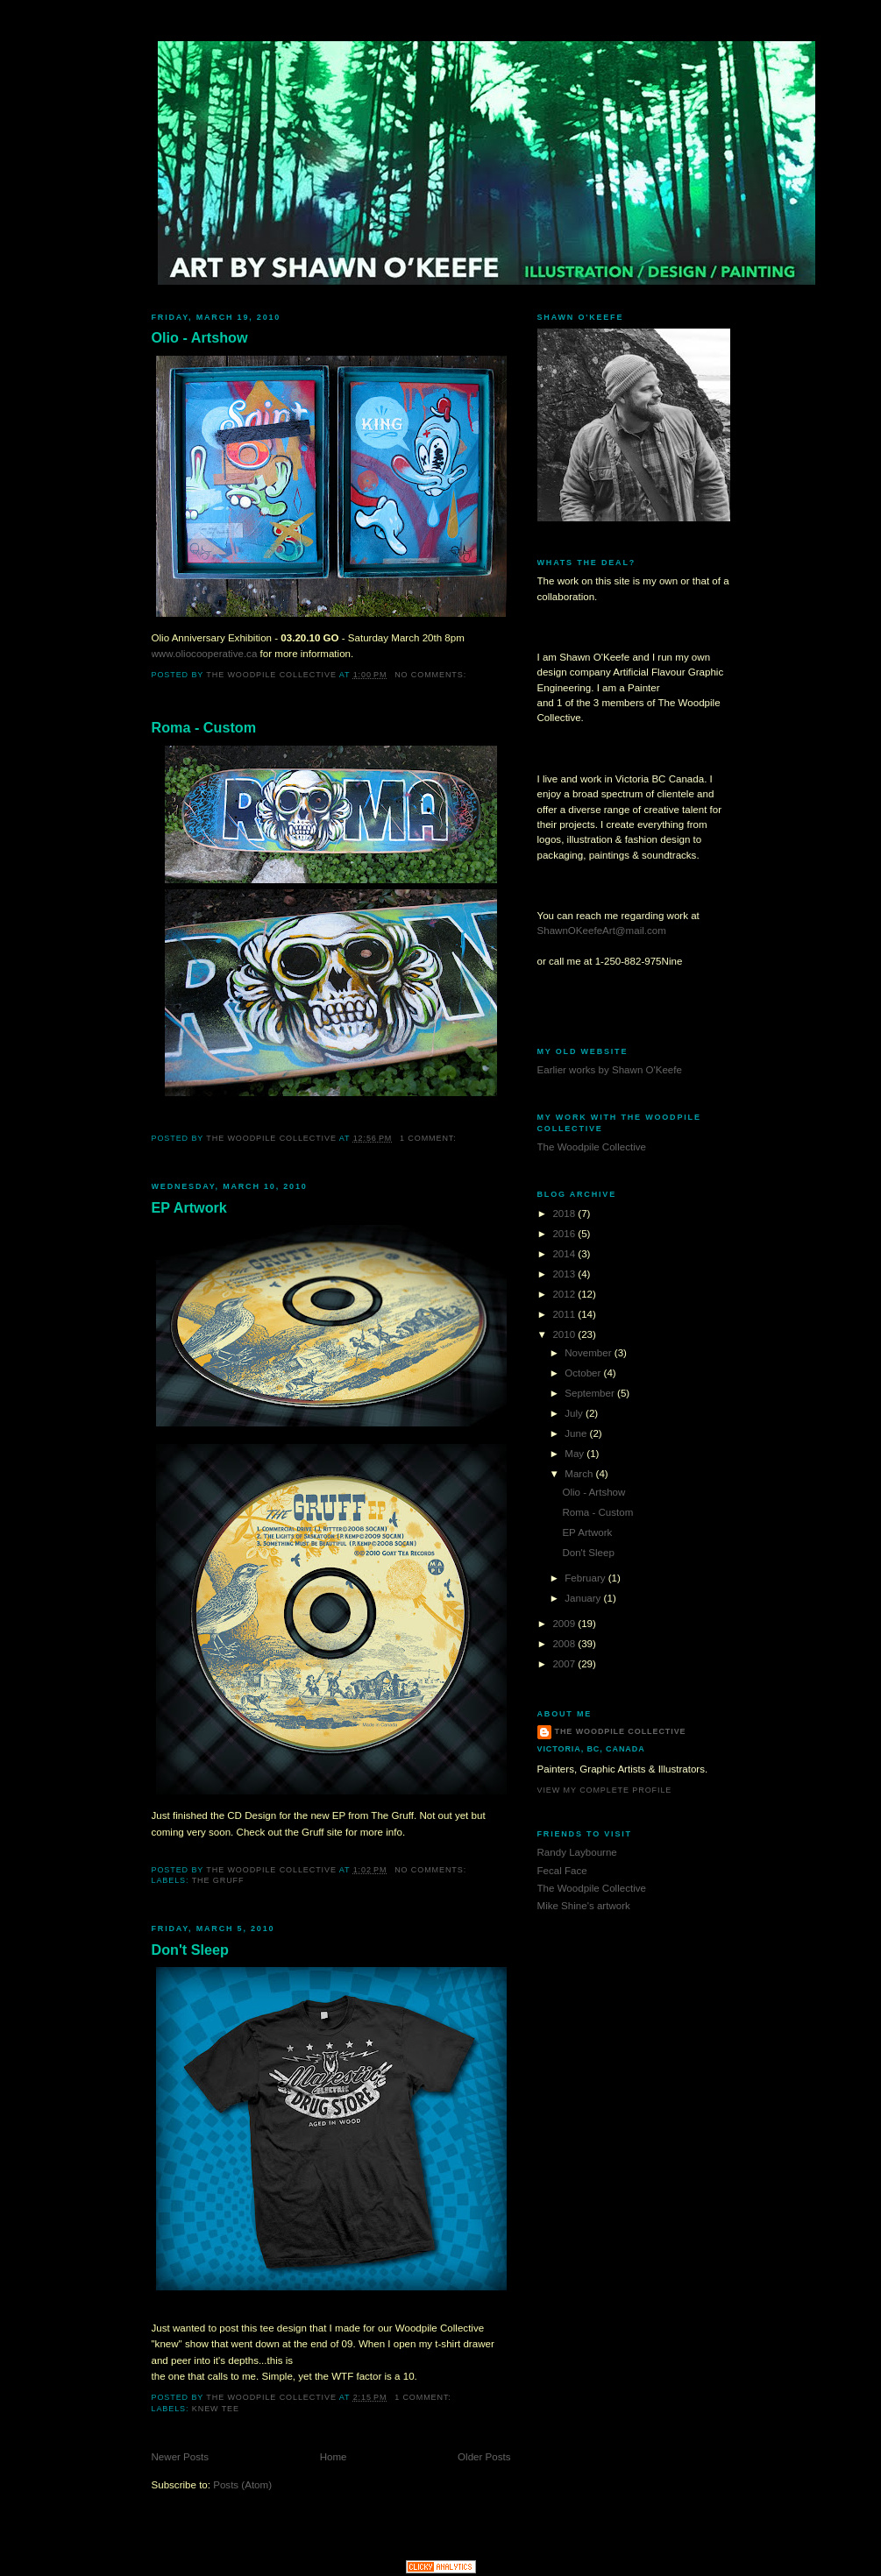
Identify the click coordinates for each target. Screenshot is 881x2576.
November (590, 1353)
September (591, 1393)
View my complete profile (604, 1790)
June (577, 1433)
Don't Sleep (190, 1949)
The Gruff (218, 1880)
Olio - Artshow (200, 337)
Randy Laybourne (577, 1852)
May (575, 1453)
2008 (565, 1643)
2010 (565, 1334)
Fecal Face (562, 1870)
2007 (565, 1664)
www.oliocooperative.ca (205, 653)
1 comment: (429, 1138)
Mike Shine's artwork (583, 1905)
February (586, 1578)
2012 (565, 1294)
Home (333, 2457)
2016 (565, 1233)
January (584, 1598)
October (584, 1373)
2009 (565, 1623)
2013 (565, 1274)
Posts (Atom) (242, 2485)
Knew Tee (215, 2408)
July (575, 1413)
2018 (565, 1213)
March (580, 1473)
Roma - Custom (204, 727)
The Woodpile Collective (591, 1147)
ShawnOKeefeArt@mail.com (601, 930)
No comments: (431, 674)
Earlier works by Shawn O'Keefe (609, 1070)
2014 (565, 1254)
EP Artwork (189, 1207)
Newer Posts (181, 2457)
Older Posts (484, 2457)
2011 (565, 1314)
